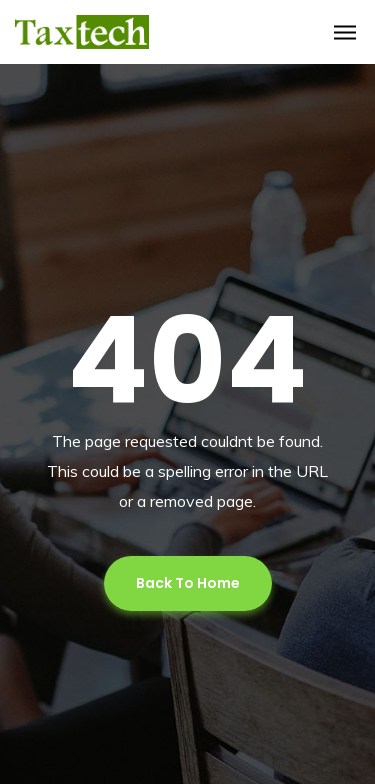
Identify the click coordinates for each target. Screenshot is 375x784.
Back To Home (188, 583)
